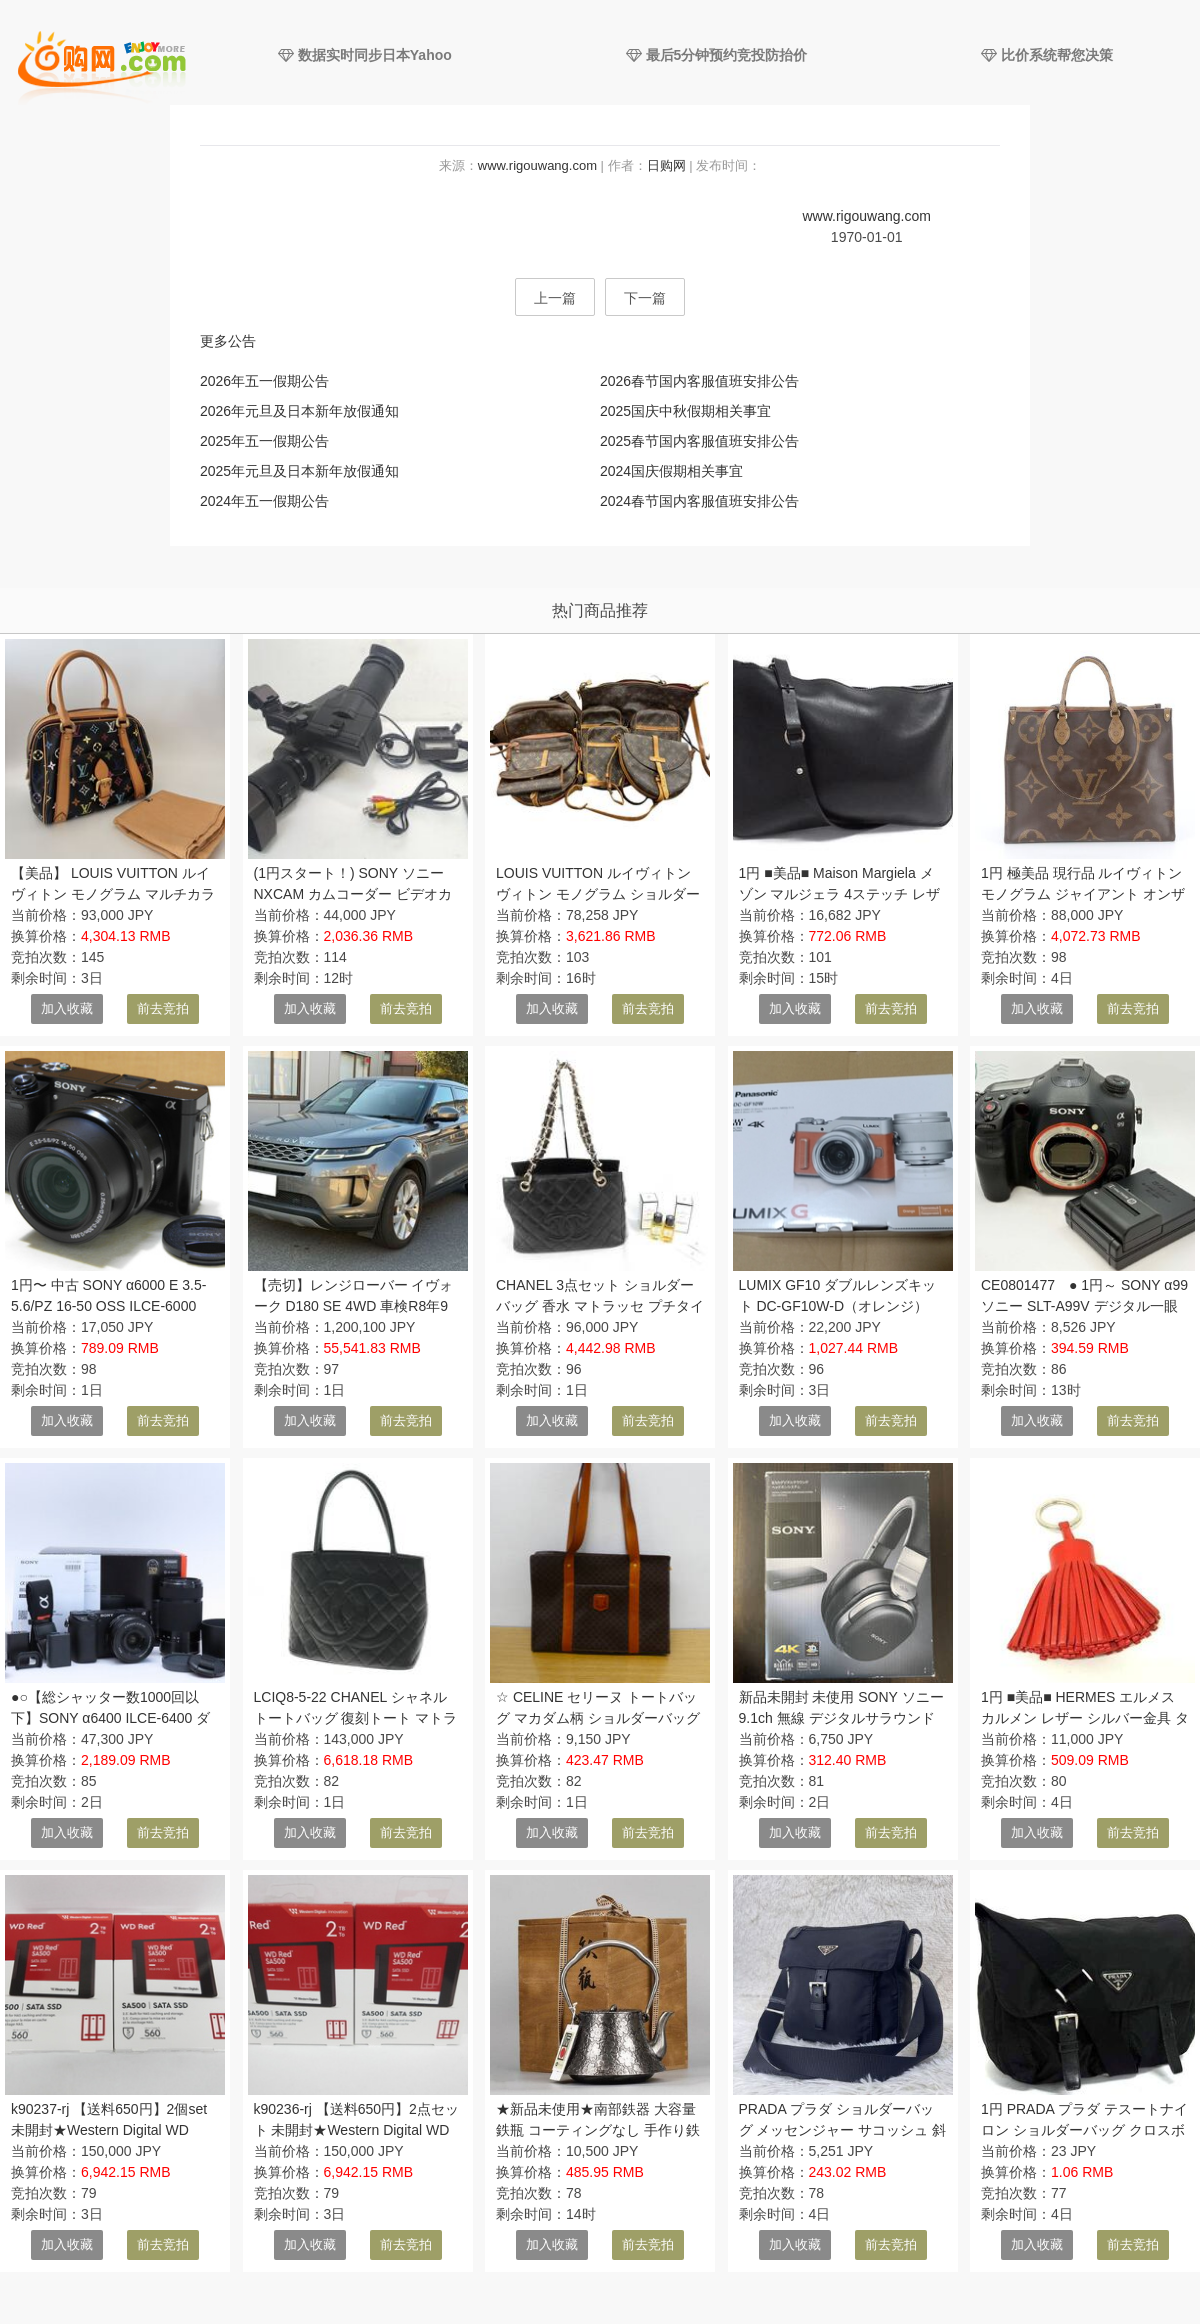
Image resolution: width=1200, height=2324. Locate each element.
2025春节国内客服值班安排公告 (699, 441)
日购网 (666, 165)
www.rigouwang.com (537, 165)
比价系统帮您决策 (1047, 55)
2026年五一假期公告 (264, 381)
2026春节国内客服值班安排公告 (699, 381)
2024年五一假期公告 (264, 501)
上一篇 (555, 298)
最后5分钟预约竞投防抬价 (717, 55)
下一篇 (645, 298)
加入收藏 (67, 1008)
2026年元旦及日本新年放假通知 (299, 411)
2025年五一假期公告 (264, 441)
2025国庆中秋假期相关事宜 (685, 411)
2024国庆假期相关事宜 (671, 471)
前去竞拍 (163, 1008)
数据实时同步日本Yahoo (365, 55)
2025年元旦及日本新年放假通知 (299, 471)
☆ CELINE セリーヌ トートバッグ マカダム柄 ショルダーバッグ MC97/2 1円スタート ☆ (598, 1718)
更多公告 (228, 341)
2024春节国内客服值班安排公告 (699, 501)
